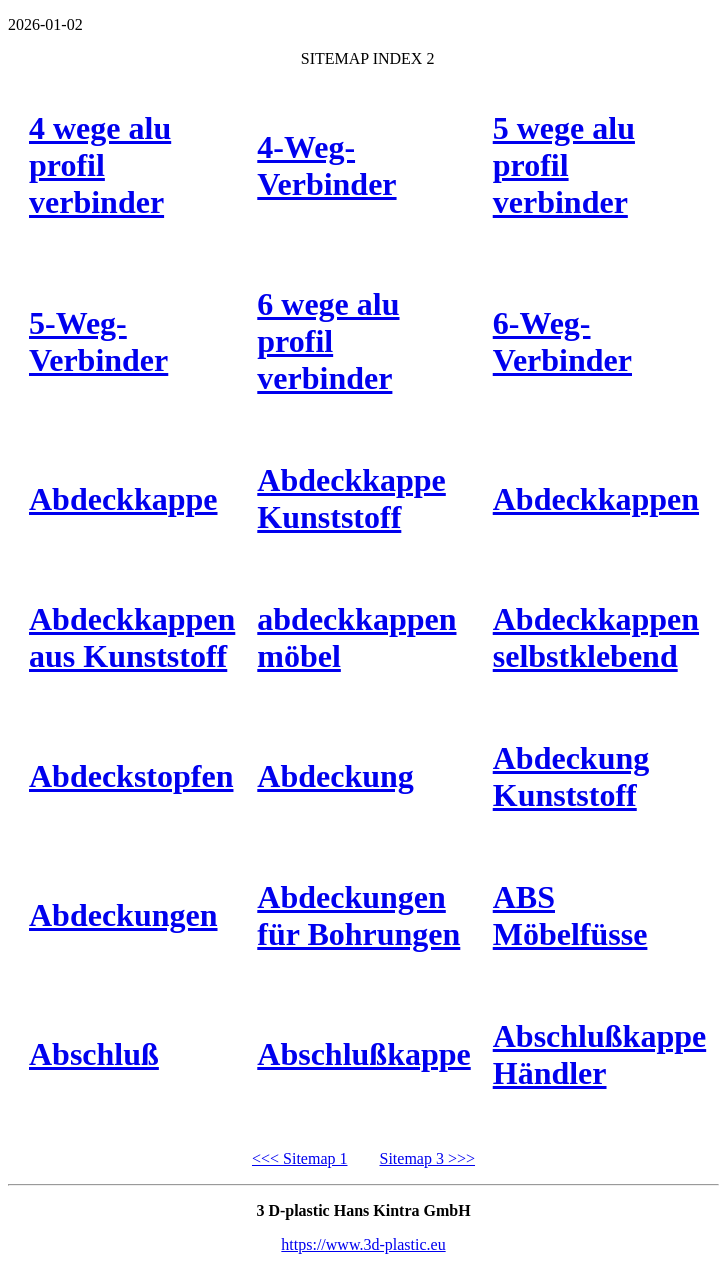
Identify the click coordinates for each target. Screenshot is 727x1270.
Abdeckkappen (596, 499)
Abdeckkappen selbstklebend (596, 637)
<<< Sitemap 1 (300, 1158)
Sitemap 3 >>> (428, 1158)
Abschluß (94, 1054)
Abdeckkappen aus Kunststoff (132, 637)
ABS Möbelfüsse (570, 915)
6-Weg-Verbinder (562, 341)
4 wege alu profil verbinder (100, 165)
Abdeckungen (123, 915)
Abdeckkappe (123, 499)
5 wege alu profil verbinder (564, 165)
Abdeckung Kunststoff (571, 776)
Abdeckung (335, 776)
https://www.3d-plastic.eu (363, 1244)
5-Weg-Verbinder (98, 341)
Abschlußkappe (363, 1054)
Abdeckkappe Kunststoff (351, 498)
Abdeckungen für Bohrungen (358, 915)
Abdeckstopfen (131, 776)
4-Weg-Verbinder (326, 165)
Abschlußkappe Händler (599, 1054)
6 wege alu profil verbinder (328, 341)
